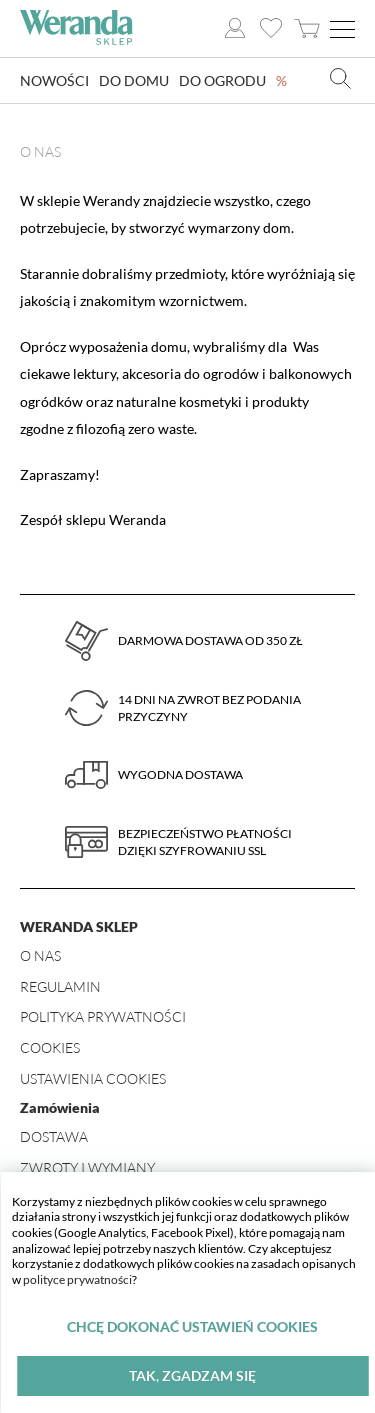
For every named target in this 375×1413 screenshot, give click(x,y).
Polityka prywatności (103, 1016)
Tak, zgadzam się (192, 1375)
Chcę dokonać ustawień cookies (192, 1326)
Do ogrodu (222, 80)
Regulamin (60, 986)
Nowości (54, 80)
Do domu (134, 80)
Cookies (50, 1047)
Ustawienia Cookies (93, 1078)
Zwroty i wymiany (87, 1167)
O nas (40, 955)
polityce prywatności (77, 1279)
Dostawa (54, 1136)
